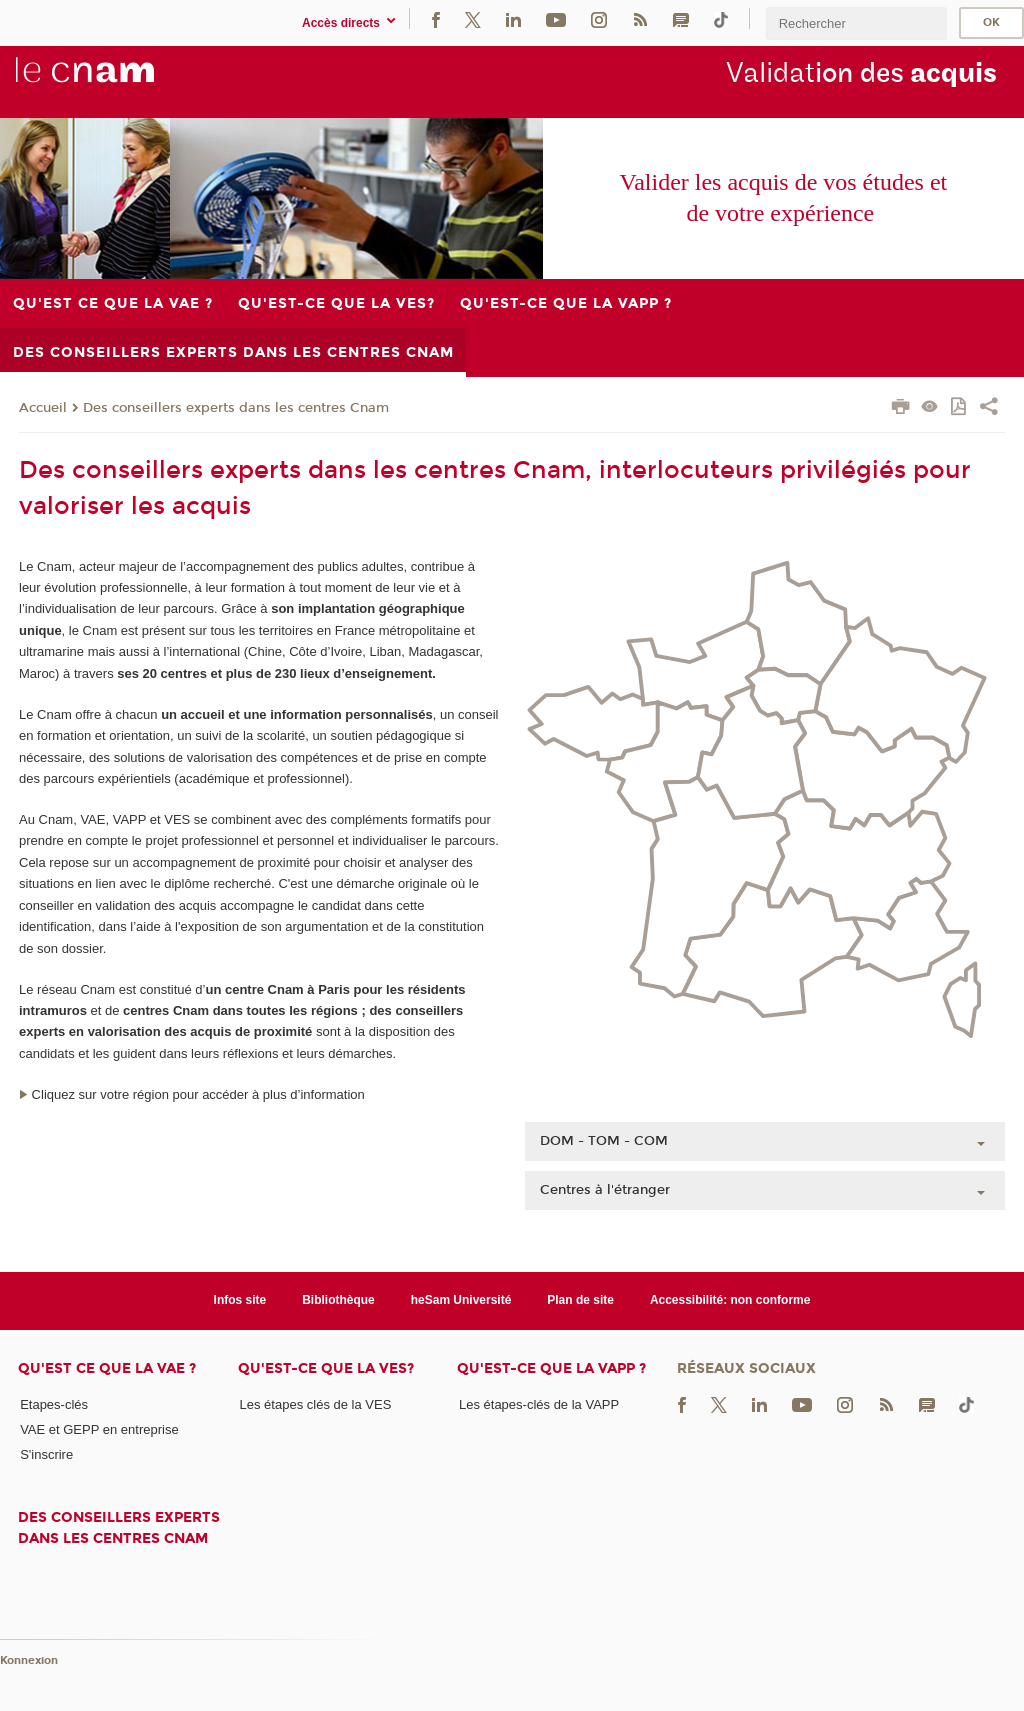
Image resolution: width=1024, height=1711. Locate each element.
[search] (856, 23)
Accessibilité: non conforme (730, 1300)
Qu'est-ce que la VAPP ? (551, 1368)
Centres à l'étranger (605, 1190)
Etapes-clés (54, 1404)
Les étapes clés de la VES (316, 1404)
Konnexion (29, 1660)
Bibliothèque (338, 1300)
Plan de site (580, 1300)
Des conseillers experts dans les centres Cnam (236, 408)
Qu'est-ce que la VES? (326, 1368)
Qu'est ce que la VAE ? (107, 1368)
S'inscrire (46, 1454)
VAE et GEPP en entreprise (99, 1429)
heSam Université (461, 1300)
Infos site (240, 1300)
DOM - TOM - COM (604, 1141)
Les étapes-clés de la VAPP (539, 1404)
